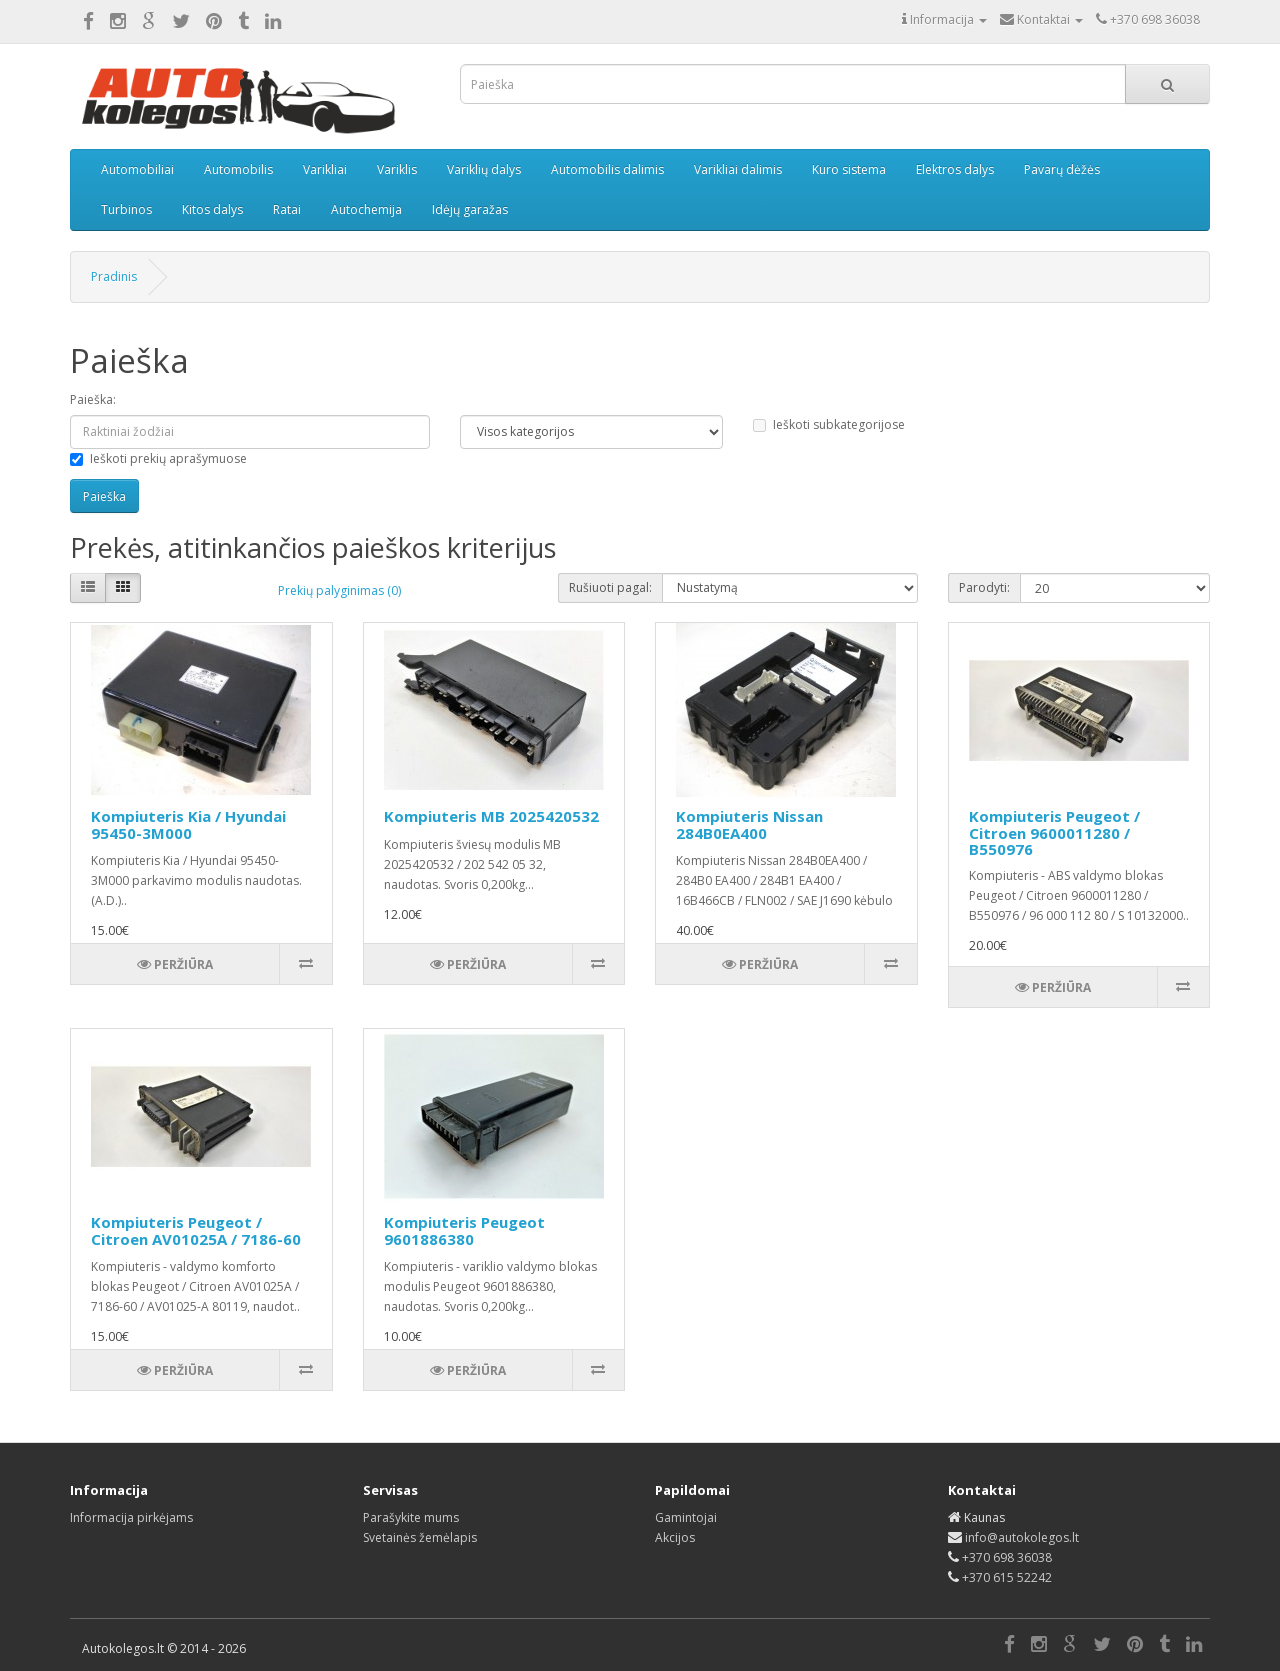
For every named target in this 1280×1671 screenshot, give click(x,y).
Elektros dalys (955, 169)
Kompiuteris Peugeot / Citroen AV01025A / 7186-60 (196, 1230)
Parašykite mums (411, 1517)
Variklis (397, 169)
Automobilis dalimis (607, 169)
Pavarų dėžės (1062, 169)
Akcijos (675, 1537)
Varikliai (325, 169)
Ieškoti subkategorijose (829, 424)
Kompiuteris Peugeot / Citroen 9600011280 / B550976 (1054, 832)
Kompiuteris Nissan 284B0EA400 (749, 824)
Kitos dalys (212, 209)
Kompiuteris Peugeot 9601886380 (464, 1230)
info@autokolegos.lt (1022, 1537)
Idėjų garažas (470, 209)
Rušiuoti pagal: (610, 587)
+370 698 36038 (1007, 1557)
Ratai (287, 209)
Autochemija (366, 209)
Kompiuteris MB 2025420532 (491, 816)
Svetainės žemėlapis (420, 1537)
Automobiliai (137, 169)
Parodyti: (984, 587)
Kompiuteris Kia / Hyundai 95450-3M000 (188, 824)
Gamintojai (686, 1517)
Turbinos (126, 209)
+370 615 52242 (1007, 1577)
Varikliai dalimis (738, 169)
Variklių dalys (484, 169)
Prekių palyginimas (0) (339, 590)
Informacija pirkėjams (131, 1517)
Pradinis (114, 276)
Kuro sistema (849, 169)
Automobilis (238, 169)
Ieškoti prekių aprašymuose (158, 458)
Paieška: (93, 399)
